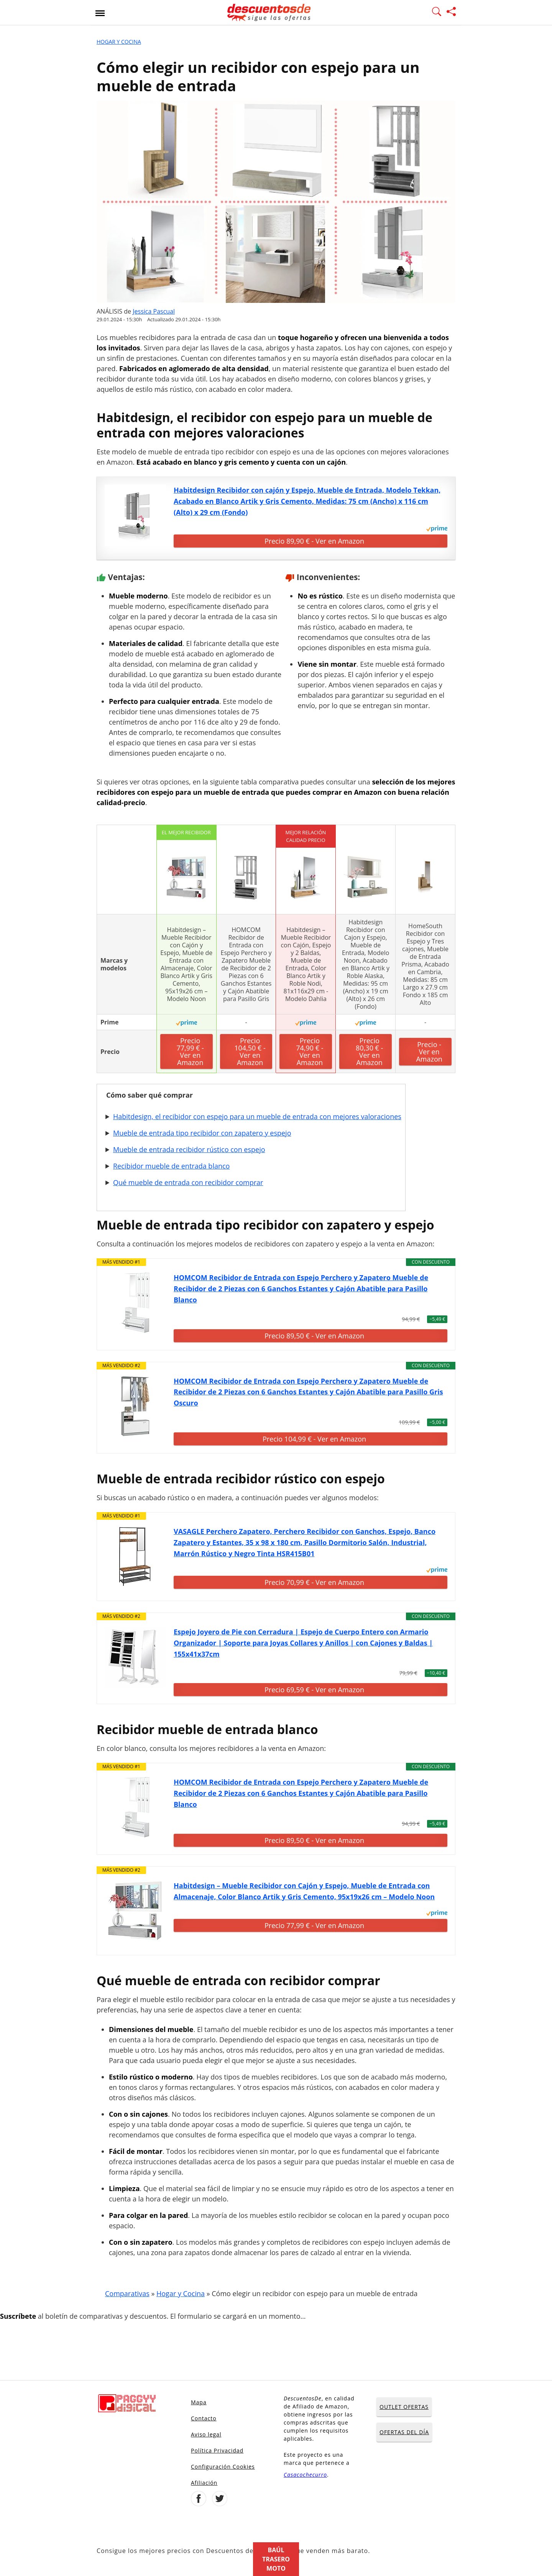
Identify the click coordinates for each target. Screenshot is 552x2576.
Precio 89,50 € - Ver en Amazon (314, 1335)
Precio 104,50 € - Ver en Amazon (250, 1051)
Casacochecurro (305, 2474)
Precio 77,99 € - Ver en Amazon (190, 1051)
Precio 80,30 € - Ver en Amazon (369, 1051)
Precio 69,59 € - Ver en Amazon (314, 1689)
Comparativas (127, 2293)
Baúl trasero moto (276, 2559)
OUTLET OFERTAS (404, 2406)
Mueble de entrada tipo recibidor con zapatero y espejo (202, 1133)
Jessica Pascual (154, 311)
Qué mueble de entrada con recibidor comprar (188, 1182)
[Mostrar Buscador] (436, 12)
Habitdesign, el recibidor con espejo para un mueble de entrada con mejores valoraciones (257, 1116)
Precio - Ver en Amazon (429, 1052)
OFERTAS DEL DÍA (404, 2432)
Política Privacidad (217, 2450)
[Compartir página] (451, 12)
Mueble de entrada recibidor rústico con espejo (189, 1149)
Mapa (199, 2402)
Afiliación (204, 2482)
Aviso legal (206, 2434)
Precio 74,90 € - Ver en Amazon (309, 1051)
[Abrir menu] (100, 12)
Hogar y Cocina (119, 41)
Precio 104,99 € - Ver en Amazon (314, 1438)
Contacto (204, 2418)
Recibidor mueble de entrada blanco (171, 1165)
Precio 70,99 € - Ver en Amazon (314, 1582)
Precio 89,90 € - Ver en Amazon (314, 541)
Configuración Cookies (223, 2466)
